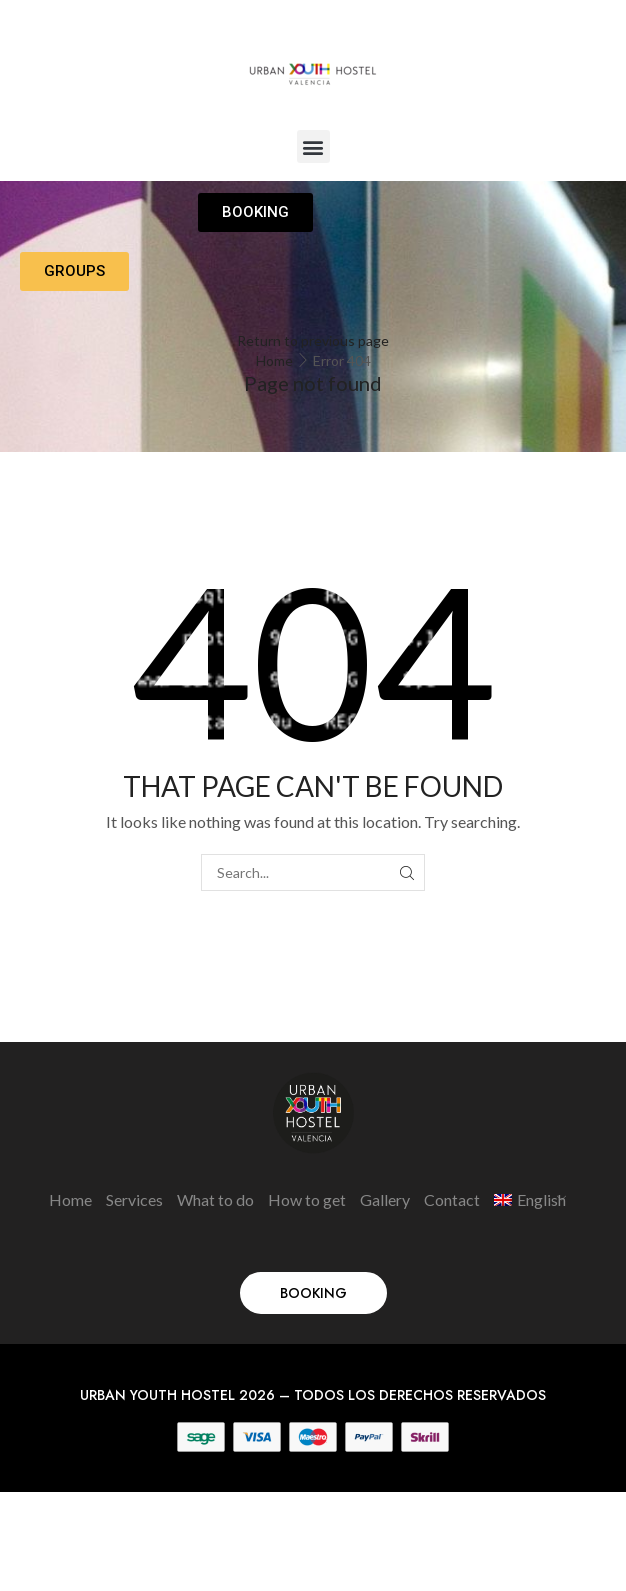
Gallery (385, 1199)
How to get (307, 1199)
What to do (215, 1199)
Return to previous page (313, 340)
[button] (313, 146)
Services (134, 1199)
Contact (452, 1199)
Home (274, 360)
